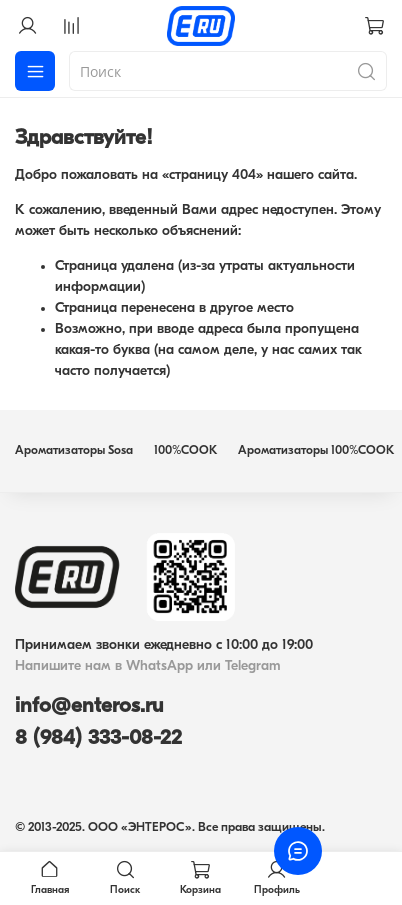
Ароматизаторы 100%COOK (316, 451)
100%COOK (185, 451)
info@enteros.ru (89, 706)
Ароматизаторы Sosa (74, 451)
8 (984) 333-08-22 (98, 738)
